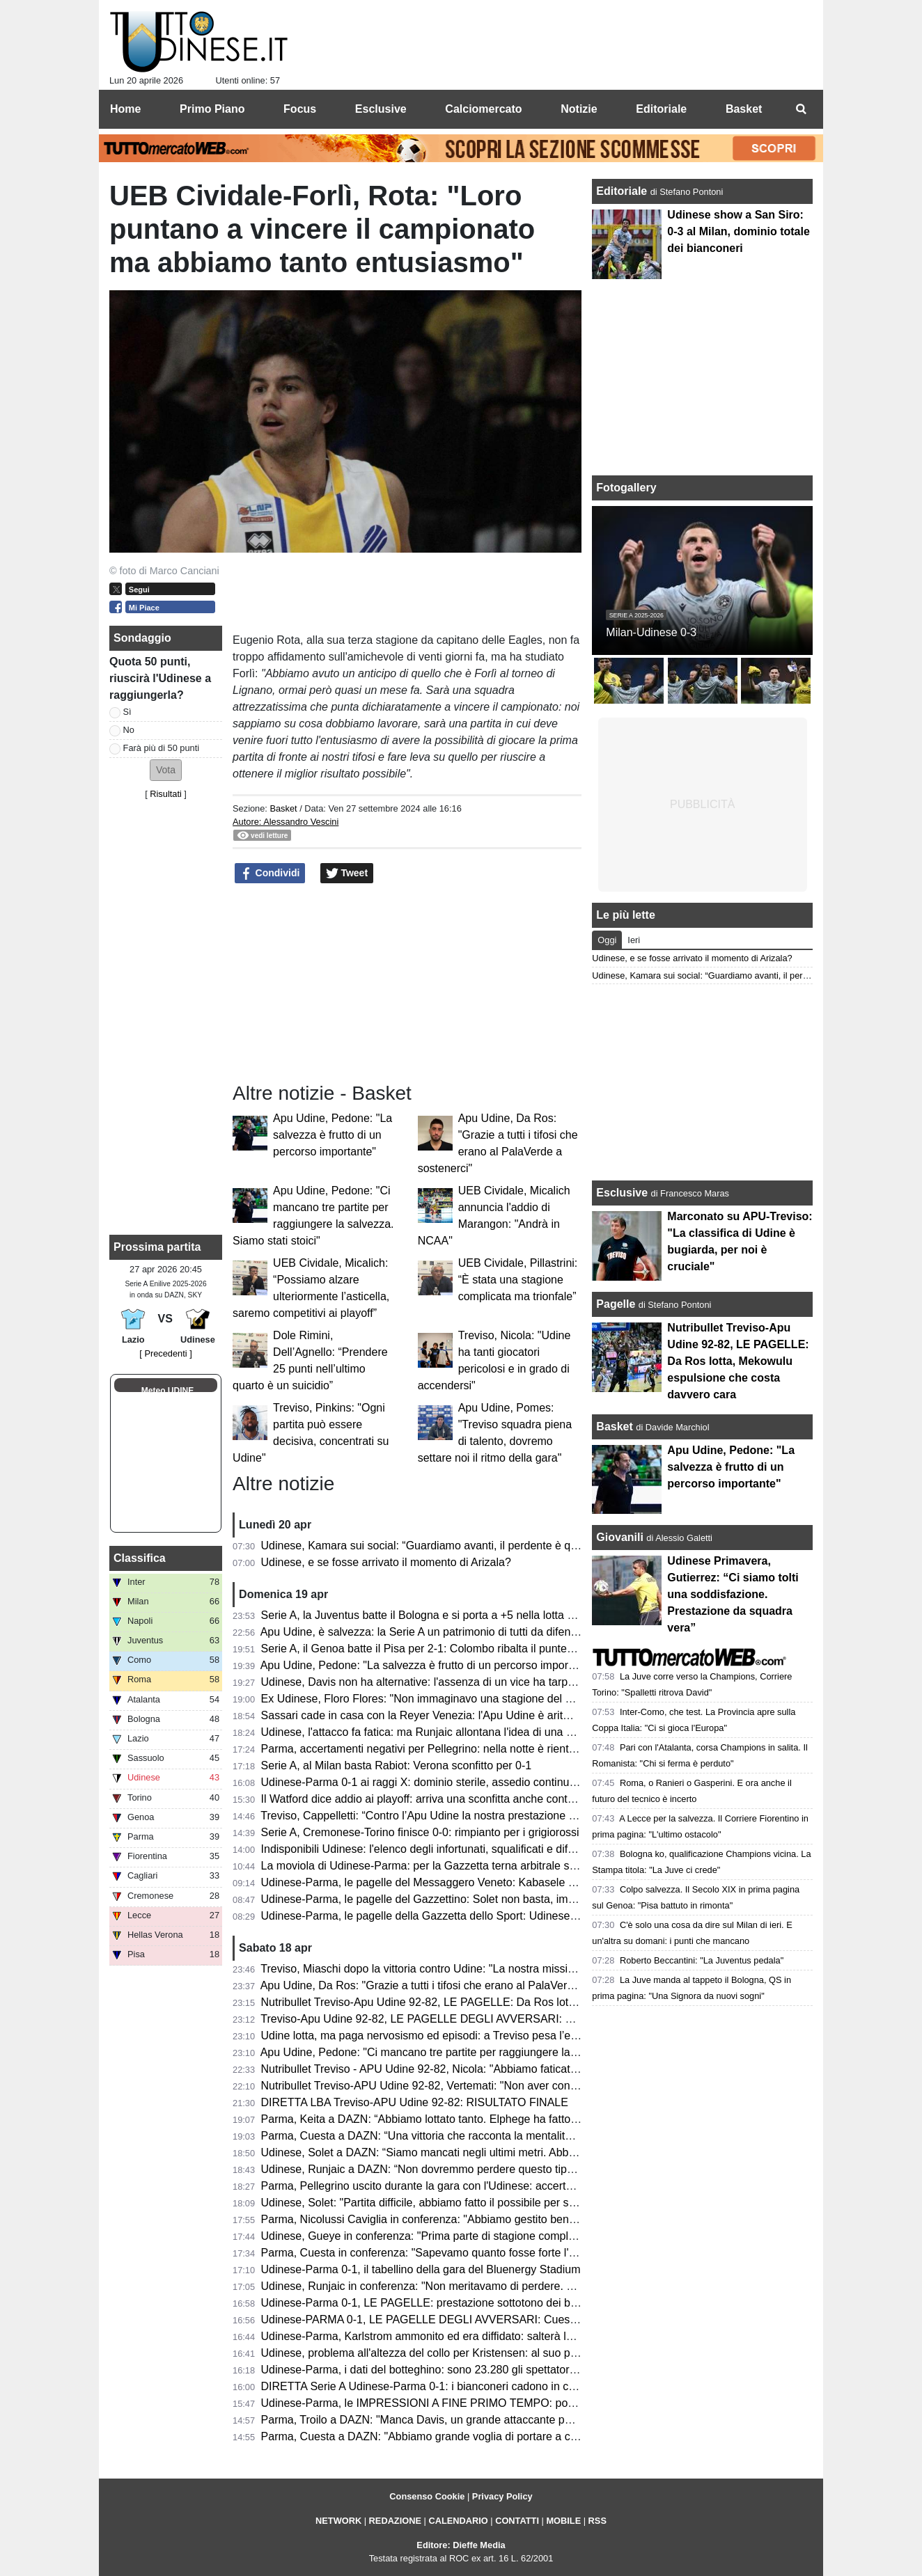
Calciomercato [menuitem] (483, 109)
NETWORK (338, 2520)
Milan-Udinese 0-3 (651, 632)
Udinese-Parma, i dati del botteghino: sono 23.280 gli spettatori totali (430, 2370)
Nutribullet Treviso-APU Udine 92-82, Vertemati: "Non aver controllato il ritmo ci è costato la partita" (505, 2086)
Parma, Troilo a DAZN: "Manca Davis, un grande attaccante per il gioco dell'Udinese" (470, 2420)
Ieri (633, 940)
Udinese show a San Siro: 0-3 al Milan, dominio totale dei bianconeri (738, 231)
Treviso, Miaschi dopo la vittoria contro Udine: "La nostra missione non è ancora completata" (488, 1969)
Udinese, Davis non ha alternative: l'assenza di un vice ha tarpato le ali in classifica (465, 1682)
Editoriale (623, 191)
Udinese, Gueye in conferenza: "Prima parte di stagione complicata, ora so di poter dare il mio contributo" (520, 2236)
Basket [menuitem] (744, 109)
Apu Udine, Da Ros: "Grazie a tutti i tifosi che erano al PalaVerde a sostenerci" (453, 1985)
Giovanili (619, 1537)
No (128, 730)
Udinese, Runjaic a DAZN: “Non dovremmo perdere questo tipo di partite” (442, 2169)
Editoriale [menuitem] (661, 109)
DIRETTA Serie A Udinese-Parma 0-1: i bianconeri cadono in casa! (425, 2386)
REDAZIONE (395, 2520)
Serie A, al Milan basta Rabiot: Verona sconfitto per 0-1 (396, 1765)
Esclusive (622, 1193)
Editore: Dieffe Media (460, 2545)
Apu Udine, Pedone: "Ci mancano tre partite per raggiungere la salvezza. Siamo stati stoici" (485, 2052)
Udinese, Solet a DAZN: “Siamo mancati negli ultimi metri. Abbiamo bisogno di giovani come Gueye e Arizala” (531, 2152)
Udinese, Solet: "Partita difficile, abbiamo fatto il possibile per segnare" (434, 2202)
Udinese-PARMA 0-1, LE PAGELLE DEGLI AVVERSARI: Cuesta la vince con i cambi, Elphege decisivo (515, 2319)
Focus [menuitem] (299, 109)
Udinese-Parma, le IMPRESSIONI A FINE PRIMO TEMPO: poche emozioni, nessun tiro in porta (498, 2403)
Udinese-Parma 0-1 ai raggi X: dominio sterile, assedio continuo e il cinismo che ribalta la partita (497, 1782)
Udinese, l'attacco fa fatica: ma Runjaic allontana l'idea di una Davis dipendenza (458, 1732)
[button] (166, 770)
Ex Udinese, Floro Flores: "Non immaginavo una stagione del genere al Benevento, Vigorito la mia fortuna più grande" (552, 1699)
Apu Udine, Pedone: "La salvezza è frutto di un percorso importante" (332, 1134)
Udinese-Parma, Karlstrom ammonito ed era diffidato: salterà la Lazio (431, 2336)
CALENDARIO (457, 2520)
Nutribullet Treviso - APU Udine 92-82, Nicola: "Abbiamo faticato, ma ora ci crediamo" (471, 2069)
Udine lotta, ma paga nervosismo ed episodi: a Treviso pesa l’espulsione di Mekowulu (472, 2035)
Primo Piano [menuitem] (212, 109)
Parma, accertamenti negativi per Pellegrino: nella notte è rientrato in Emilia (447, 1749)
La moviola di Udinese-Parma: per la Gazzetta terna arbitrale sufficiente (437, 1866)
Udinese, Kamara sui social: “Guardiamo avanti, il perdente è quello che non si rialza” (471, 1545)
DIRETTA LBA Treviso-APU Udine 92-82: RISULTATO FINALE (414, 2102)
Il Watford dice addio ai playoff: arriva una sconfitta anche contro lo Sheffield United (466, 1799)
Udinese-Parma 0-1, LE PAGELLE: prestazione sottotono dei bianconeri (438, 2303)
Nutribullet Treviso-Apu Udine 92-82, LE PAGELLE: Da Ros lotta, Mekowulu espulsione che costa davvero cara (535, 2002)
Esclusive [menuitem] (381, 109)
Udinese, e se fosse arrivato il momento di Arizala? (386, 1562)
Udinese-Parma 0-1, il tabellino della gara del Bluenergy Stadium (421, 2269)
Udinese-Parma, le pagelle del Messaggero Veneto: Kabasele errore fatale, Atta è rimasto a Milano (504, 1882)
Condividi (270, 873)
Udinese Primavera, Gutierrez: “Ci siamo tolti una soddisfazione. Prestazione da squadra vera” (732, 1594)
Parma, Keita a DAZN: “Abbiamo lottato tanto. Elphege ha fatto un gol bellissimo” (460, 2119)
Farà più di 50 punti (161, 748)
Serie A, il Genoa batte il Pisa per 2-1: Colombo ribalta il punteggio (424, 1648)
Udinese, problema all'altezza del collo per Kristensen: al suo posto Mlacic (443, 2353)
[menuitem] (801, 109)
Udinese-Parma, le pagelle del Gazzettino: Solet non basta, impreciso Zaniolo (452, 1899)
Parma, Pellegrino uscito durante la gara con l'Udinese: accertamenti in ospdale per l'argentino (494, 2186)
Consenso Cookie (426, 2496)
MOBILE (563, 2520)
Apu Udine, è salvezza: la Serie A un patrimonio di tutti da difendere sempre (446, 1632)
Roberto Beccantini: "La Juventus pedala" (701, 1960)
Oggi (606, 940)
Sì (127, 711)
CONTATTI (517, 2520)
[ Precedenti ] (165, 1353)
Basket (283, 808)
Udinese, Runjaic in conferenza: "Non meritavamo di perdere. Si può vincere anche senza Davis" (500, 2286)
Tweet (347, 873)
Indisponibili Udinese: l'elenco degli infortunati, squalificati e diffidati (426, 1849)
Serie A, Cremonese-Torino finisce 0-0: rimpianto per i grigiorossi (420, 1832)
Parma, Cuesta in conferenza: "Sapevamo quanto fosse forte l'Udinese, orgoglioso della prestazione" (509, 2253)
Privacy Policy (502, 2496)
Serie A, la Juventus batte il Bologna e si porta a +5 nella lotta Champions (442, 1615)
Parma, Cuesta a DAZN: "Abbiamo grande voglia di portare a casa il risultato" (452, 2436)
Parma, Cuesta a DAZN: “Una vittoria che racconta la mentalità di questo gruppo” (461, 2136)
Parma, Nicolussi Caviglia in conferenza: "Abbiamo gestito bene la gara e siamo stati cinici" (485, 2219)
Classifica (140, 1558)
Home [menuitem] (125, 109)
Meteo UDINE (167, 1391)
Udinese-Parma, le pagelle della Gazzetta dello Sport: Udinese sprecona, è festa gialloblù (482, 1916)
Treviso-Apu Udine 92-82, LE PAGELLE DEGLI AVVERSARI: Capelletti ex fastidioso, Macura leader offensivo (531, 2019)
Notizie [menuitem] (579, 109)
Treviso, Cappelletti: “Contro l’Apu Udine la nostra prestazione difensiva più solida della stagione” (499, 1816)
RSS (597, 2520)
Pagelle (615, 1304)
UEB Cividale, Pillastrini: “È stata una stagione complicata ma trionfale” (518, 1279)
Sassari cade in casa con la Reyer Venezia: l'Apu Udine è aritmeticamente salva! (460, 1715)
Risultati (166, 794)
